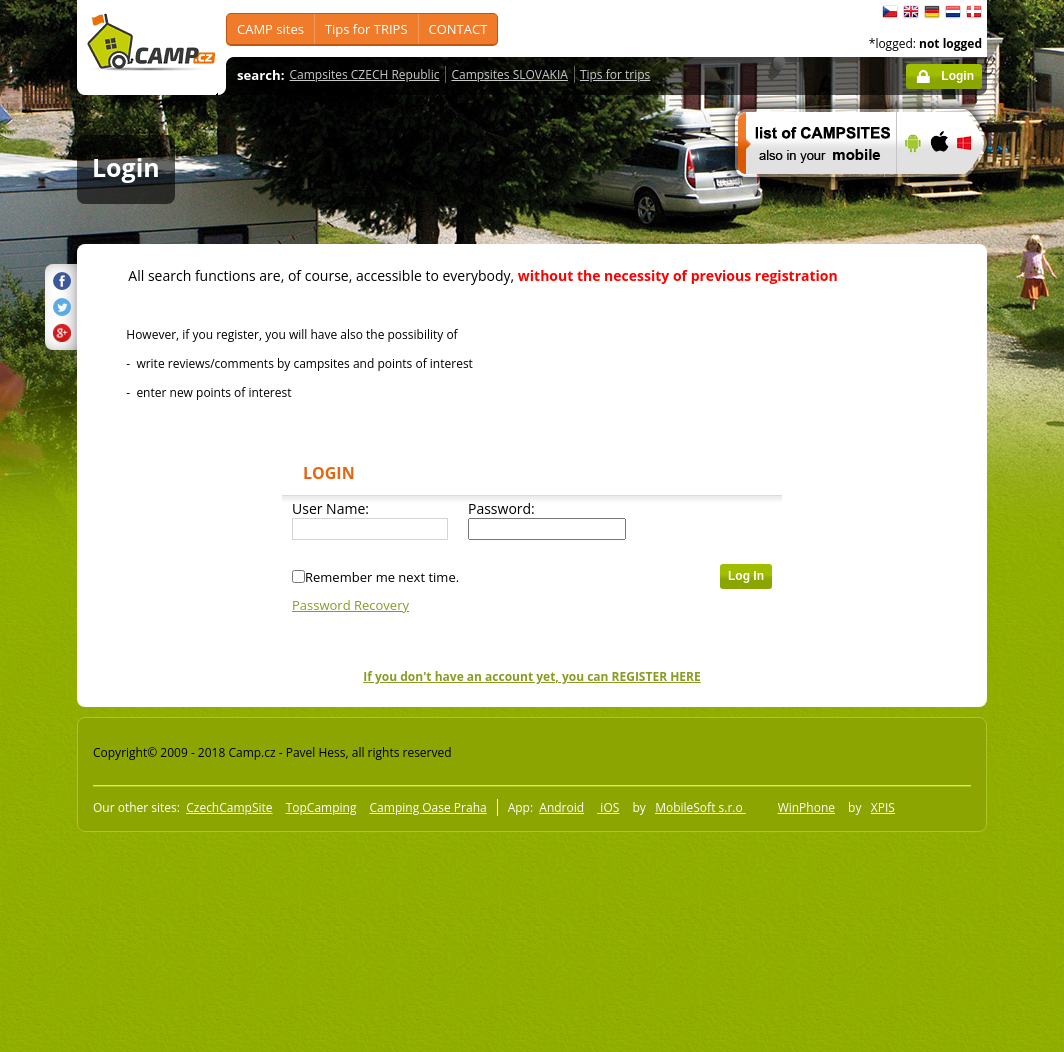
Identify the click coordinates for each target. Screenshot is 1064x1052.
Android (561, 807)
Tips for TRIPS (366, 29)
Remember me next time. (382, 577)
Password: (501, 508)
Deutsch (932, 12)
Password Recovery (350, 605)
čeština (890, 12)
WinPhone (806, 807)
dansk (974, 12)
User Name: (330, 508)
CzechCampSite (229, 807)
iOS (608, 807)
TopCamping (321, 807)
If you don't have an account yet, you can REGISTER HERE (531, 676)
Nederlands (953, 12)
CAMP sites (270, 29)
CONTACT (458, 29)
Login (957, 76)
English (911, 12)
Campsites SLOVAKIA (509, 74)
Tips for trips (615, 74)
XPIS (883, 807)
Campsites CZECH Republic (365, 74)
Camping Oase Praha (428, 807)
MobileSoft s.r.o (700, 807)
